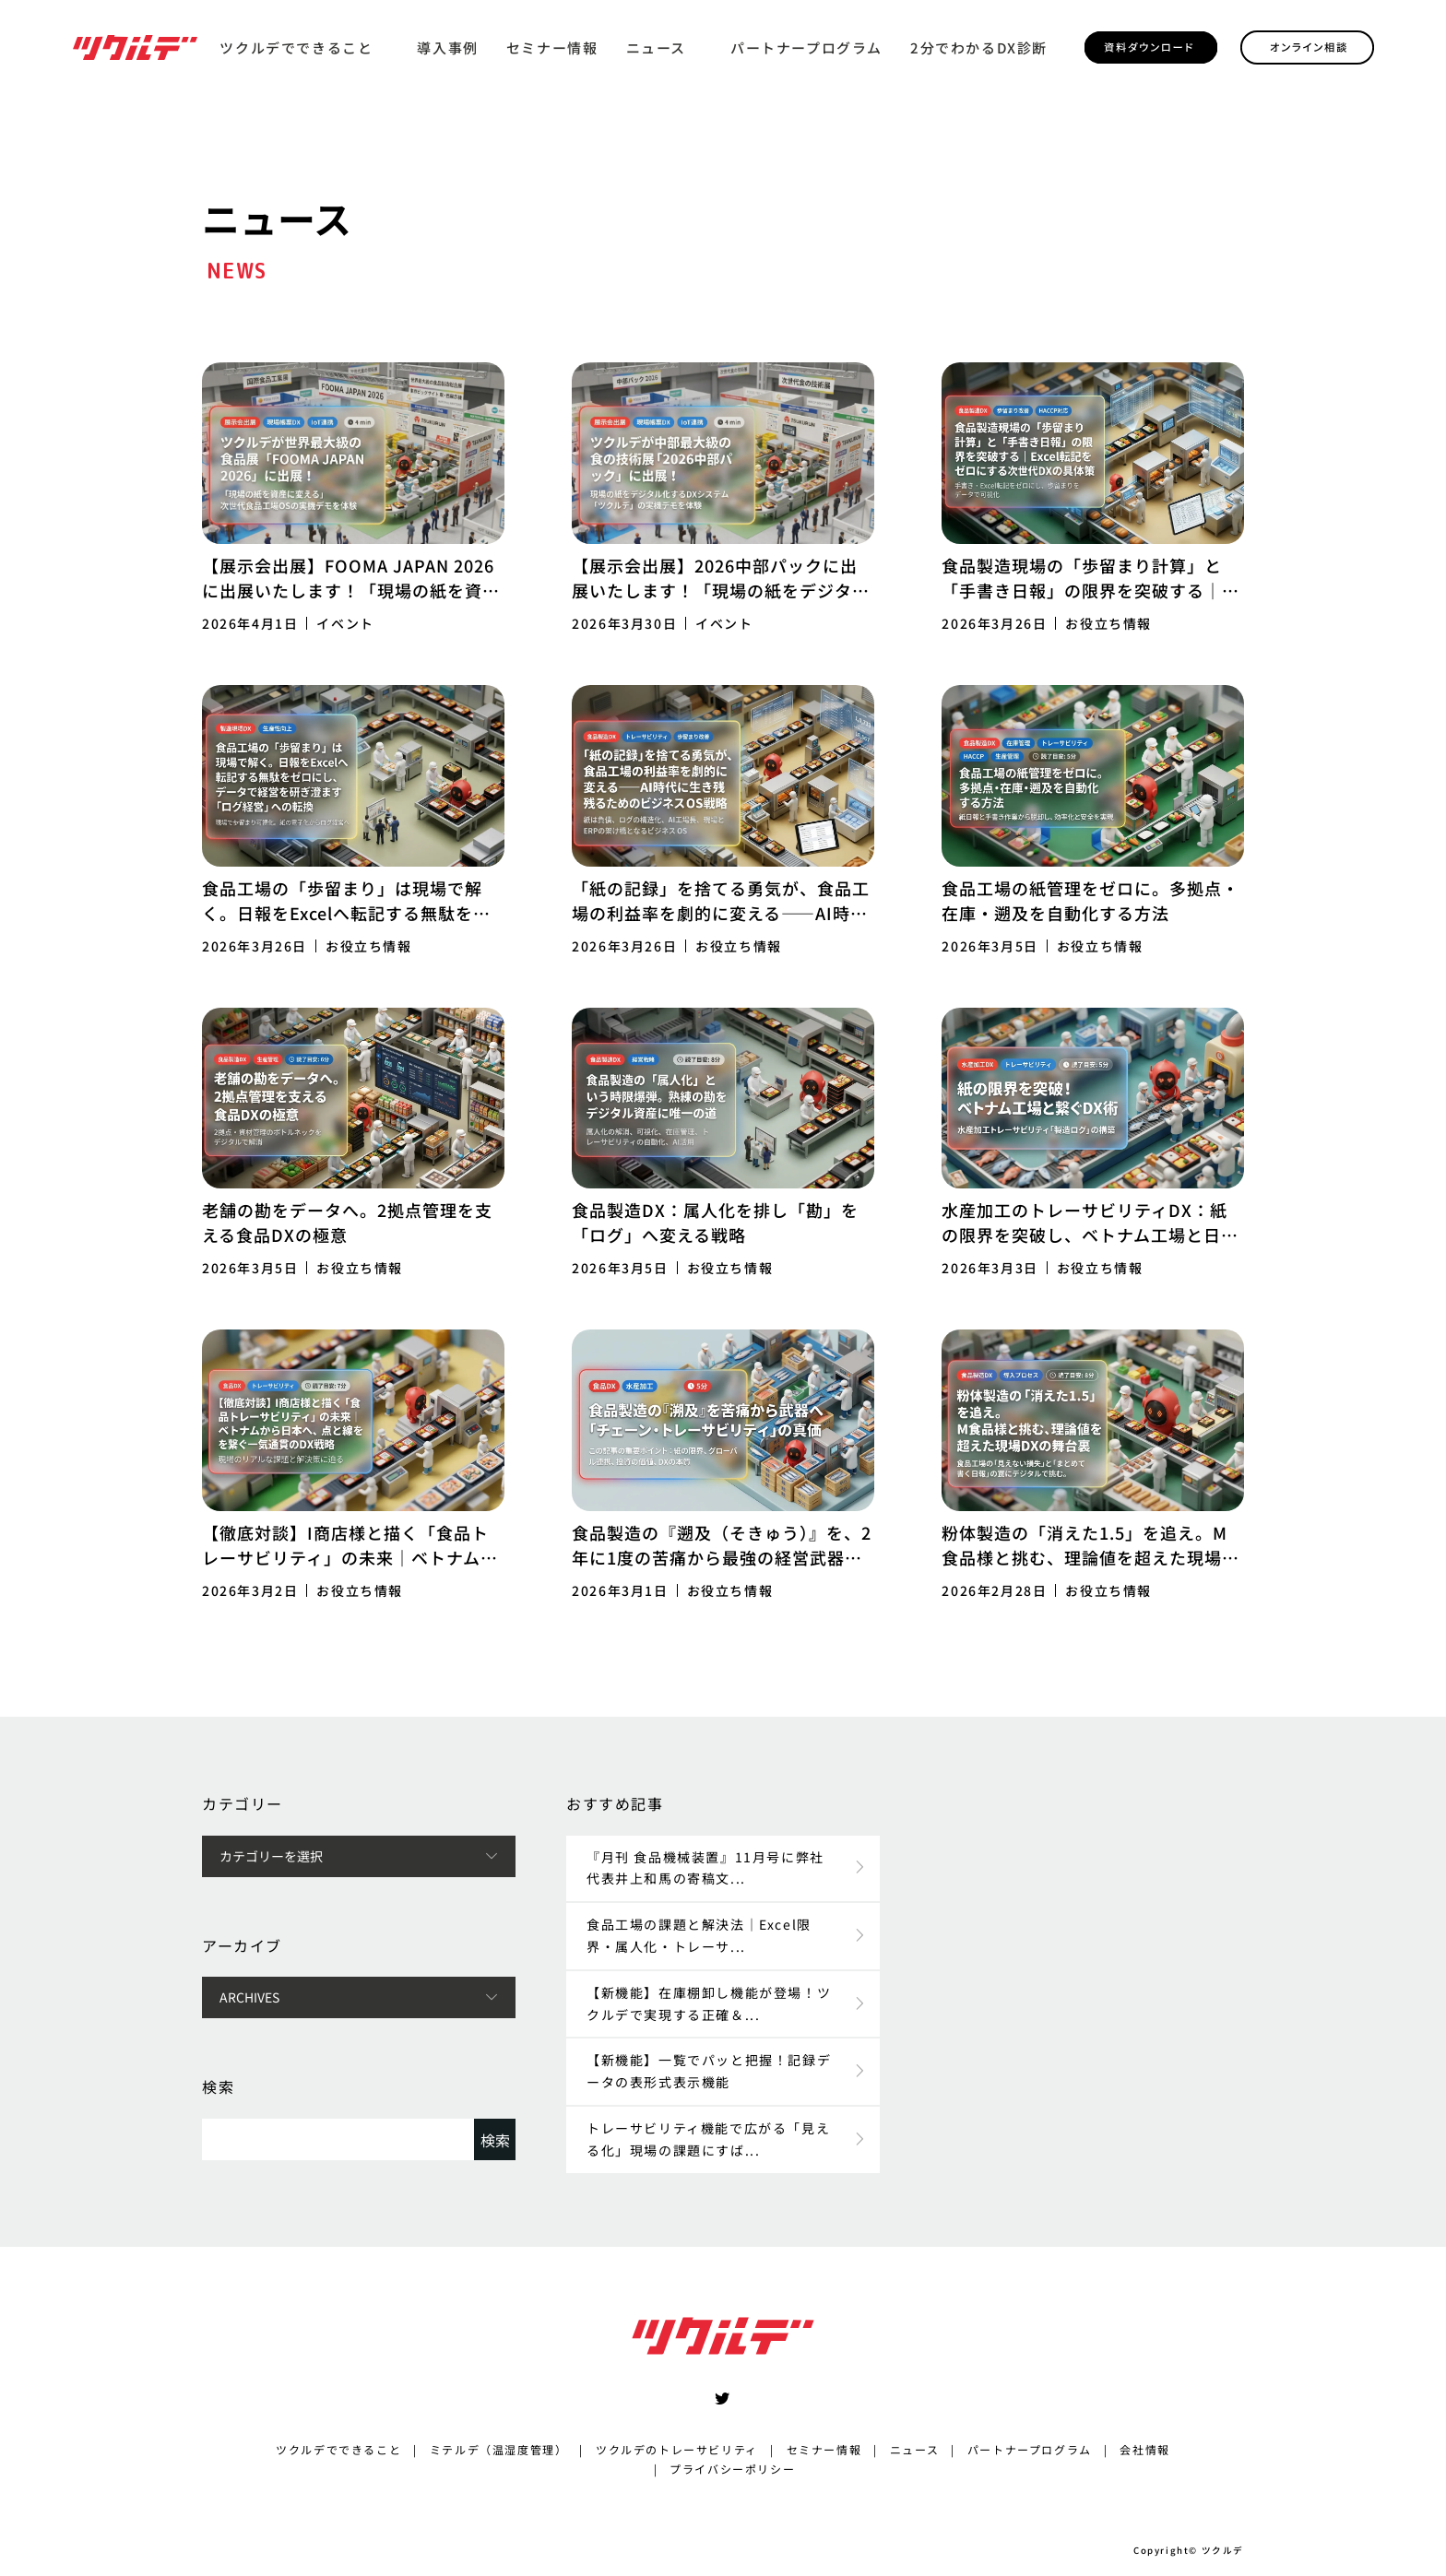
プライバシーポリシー (732, 2468)
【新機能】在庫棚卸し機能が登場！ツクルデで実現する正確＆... (709, 2003)
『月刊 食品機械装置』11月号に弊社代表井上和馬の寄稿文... (705, 1868)
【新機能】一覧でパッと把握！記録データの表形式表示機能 (709, 2070)
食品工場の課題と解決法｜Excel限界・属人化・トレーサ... (699, 1935)
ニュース (656, 47)
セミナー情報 (552, 47)
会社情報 (1144, 2449)
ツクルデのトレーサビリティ (677, 2449)
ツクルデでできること (296, 47)
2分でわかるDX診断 (979, 47)
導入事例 (447, 47)
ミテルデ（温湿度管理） (499, 2449)
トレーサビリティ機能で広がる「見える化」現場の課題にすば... (708, 2139)
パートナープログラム (806, 47)
